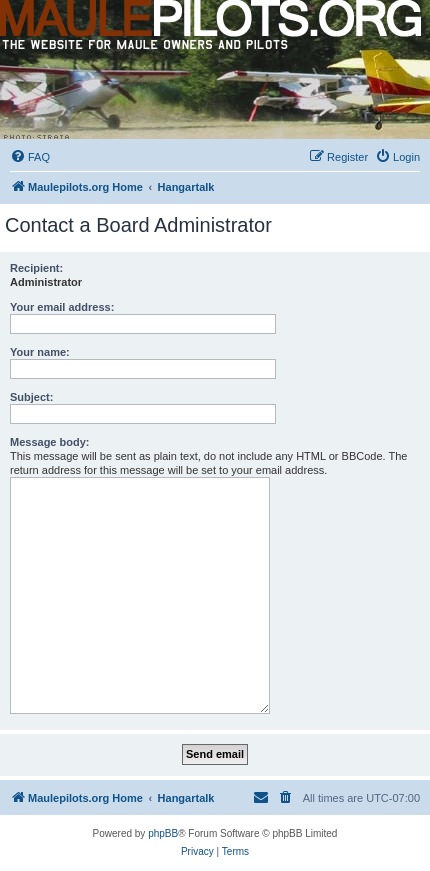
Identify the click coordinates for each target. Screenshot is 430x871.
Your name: (40, 352)
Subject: (31, 397)
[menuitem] (30, 157)
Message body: (49, 442)
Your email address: (62, 307)
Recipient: (36, 268)
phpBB (163, 833)
